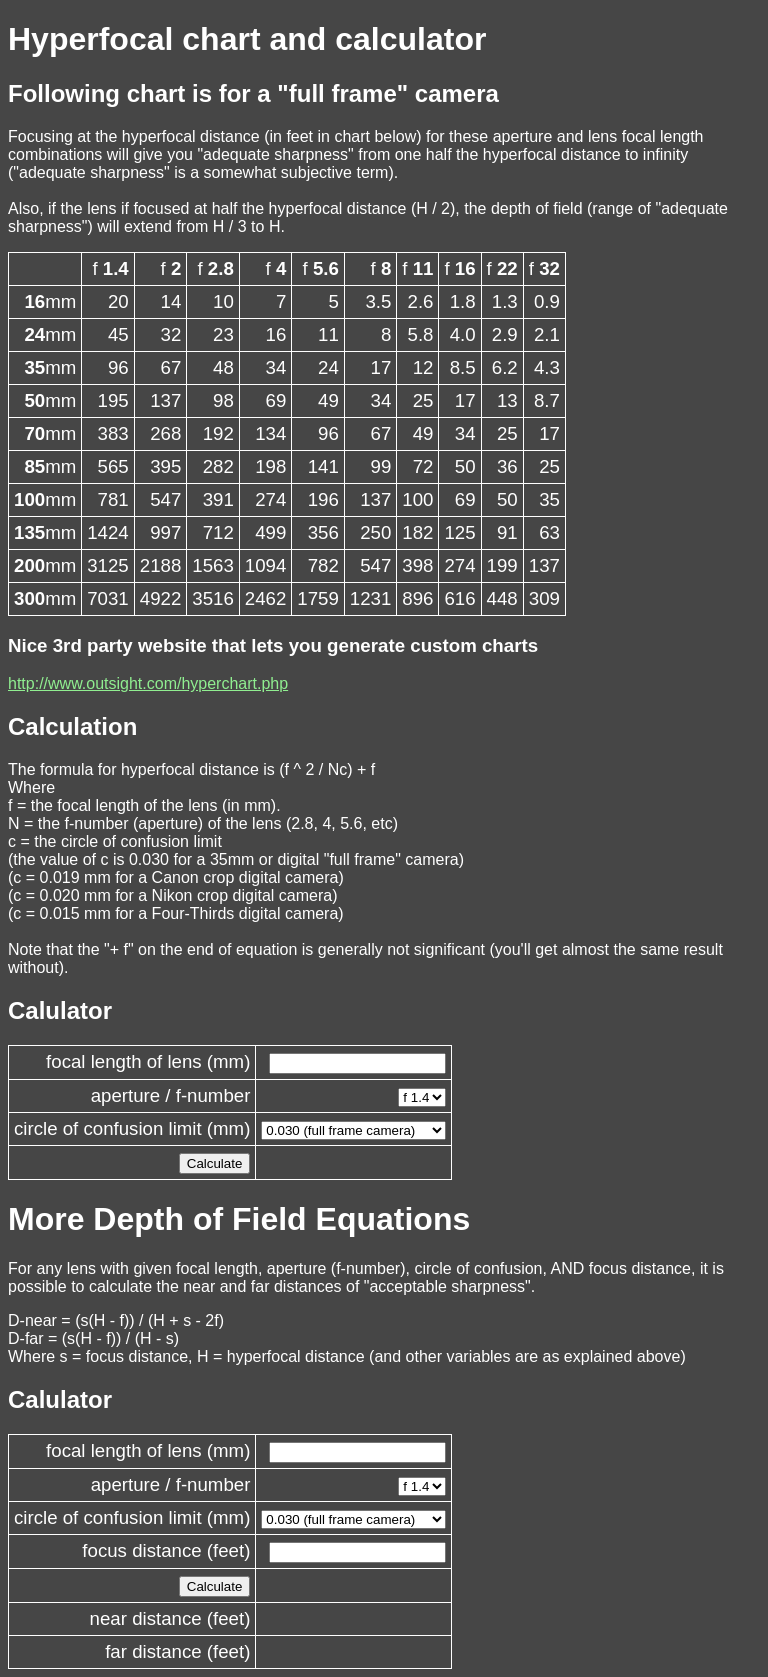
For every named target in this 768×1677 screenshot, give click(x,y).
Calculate (215, 1163)
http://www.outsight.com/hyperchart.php (148, 683)
